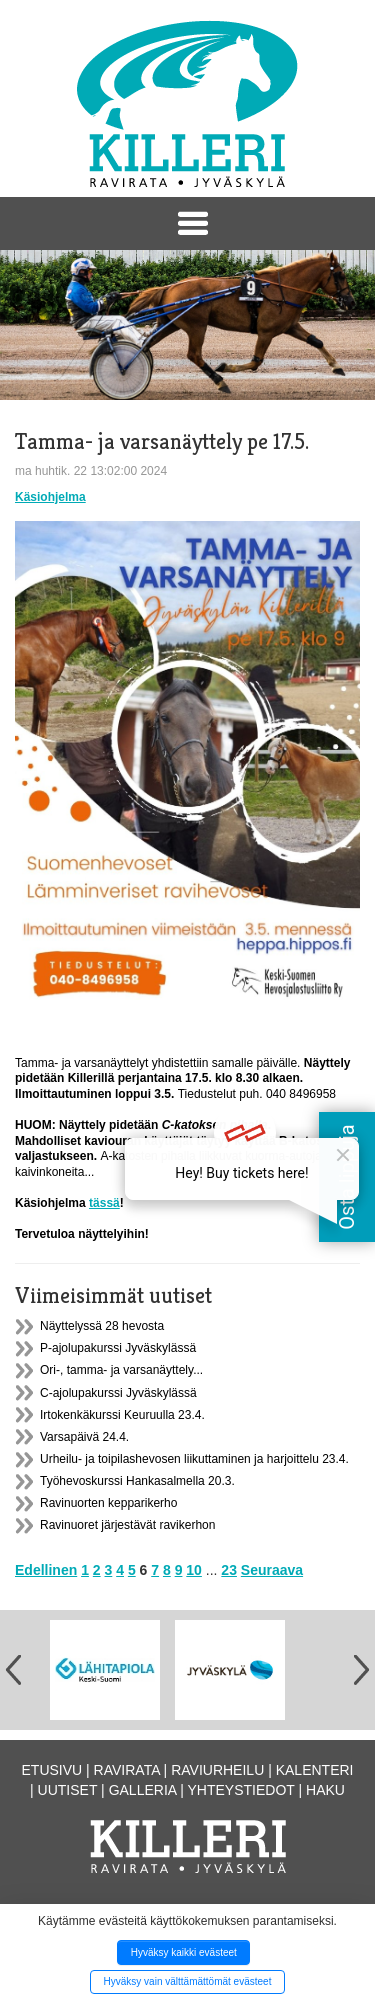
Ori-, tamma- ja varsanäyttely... (121, 1370)
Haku (325, 1790)
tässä (104, 1203)
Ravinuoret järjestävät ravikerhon (127, 1525)
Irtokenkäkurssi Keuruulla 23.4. (122, 1415)
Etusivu (52, 1770)
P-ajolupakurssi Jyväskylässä (118, 1348)
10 (194, 1570)
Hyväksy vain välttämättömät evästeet (188, 1981)
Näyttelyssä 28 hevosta (102, 1326)
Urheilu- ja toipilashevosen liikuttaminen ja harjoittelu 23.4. (194, 1459)
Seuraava (272, 1570)
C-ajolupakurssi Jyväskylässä (118, 1393)
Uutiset (68, 1790)
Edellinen (46, 1570)
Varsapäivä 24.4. (84, 1437)
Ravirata (127, 1770)
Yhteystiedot (241, 1790)
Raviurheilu (217, 1770)
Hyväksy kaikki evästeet (184, 1952)
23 (229, 1570)
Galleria (143, 1790)
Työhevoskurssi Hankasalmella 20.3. (137, 1481)
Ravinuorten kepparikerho (108, 1503)
